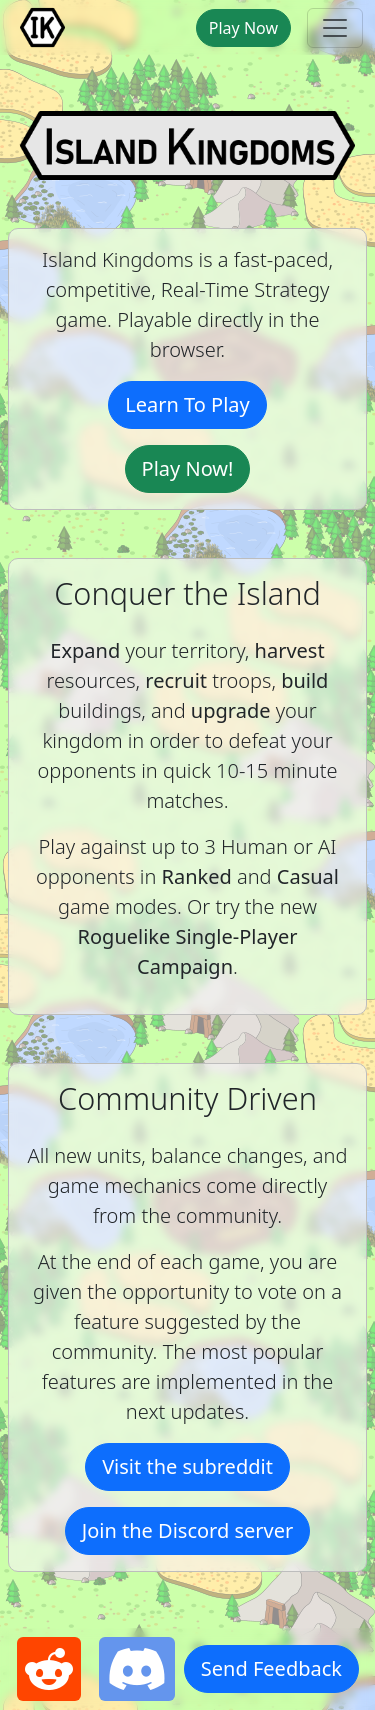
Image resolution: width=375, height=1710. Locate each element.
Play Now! (188, 468)
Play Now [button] (243, 28)
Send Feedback (271, 1668)
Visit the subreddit (187, 1466)
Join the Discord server (188, 1530)
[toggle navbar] (335, 28)
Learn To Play (187, 404)
